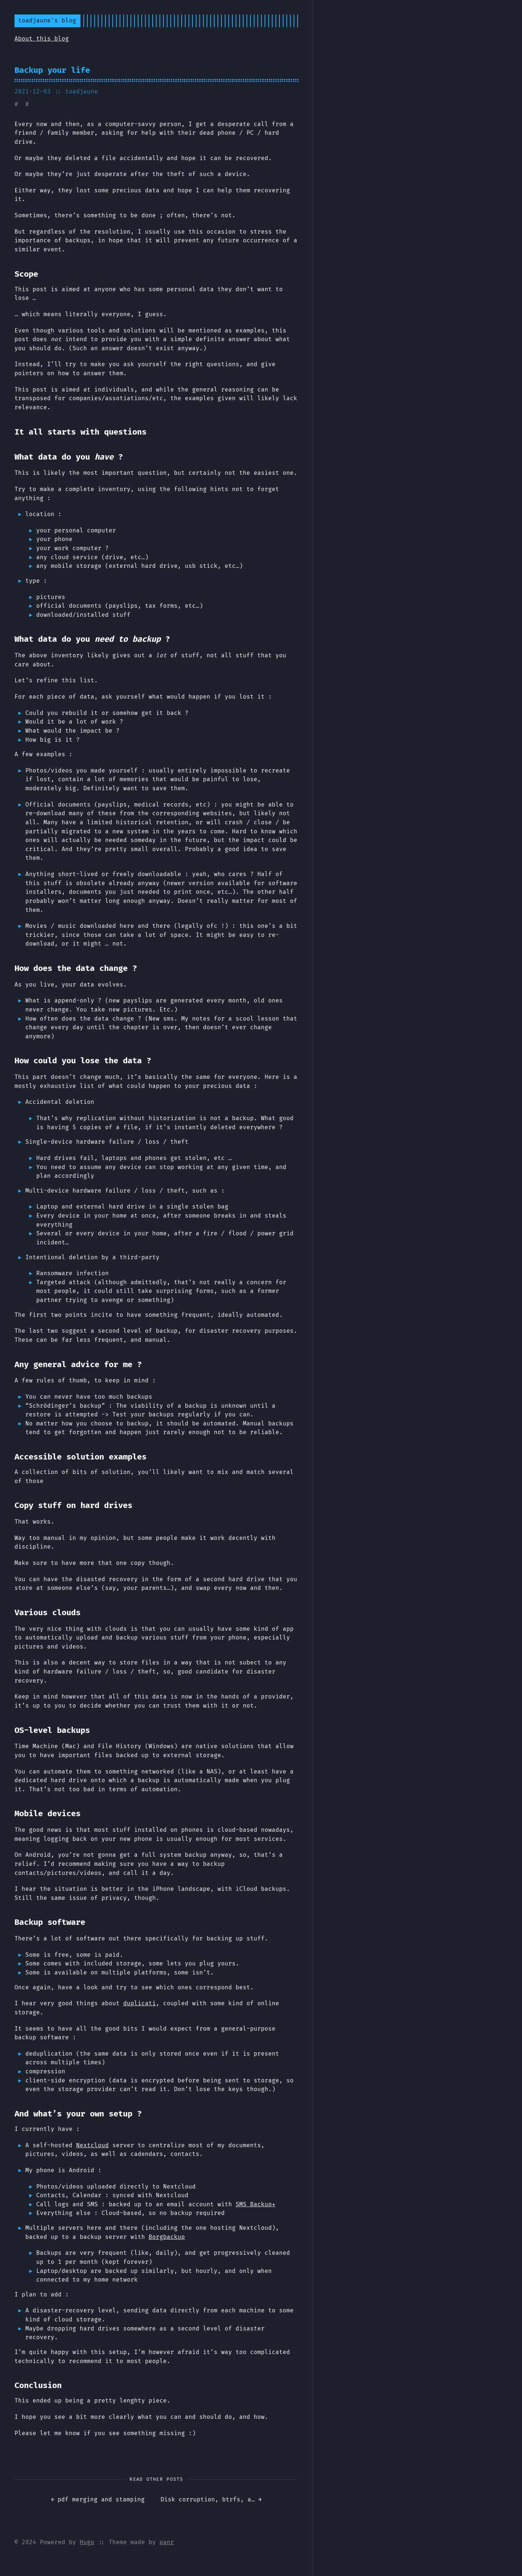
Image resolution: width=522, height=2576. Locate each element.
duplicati (139, 2003)
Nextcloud (92, 2145)
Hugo (87, 2542)
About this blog (41, 38)
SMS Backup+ (256, 2204)
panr (167, 2542)
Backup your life (52, 70)
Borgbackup (167, 2236)
